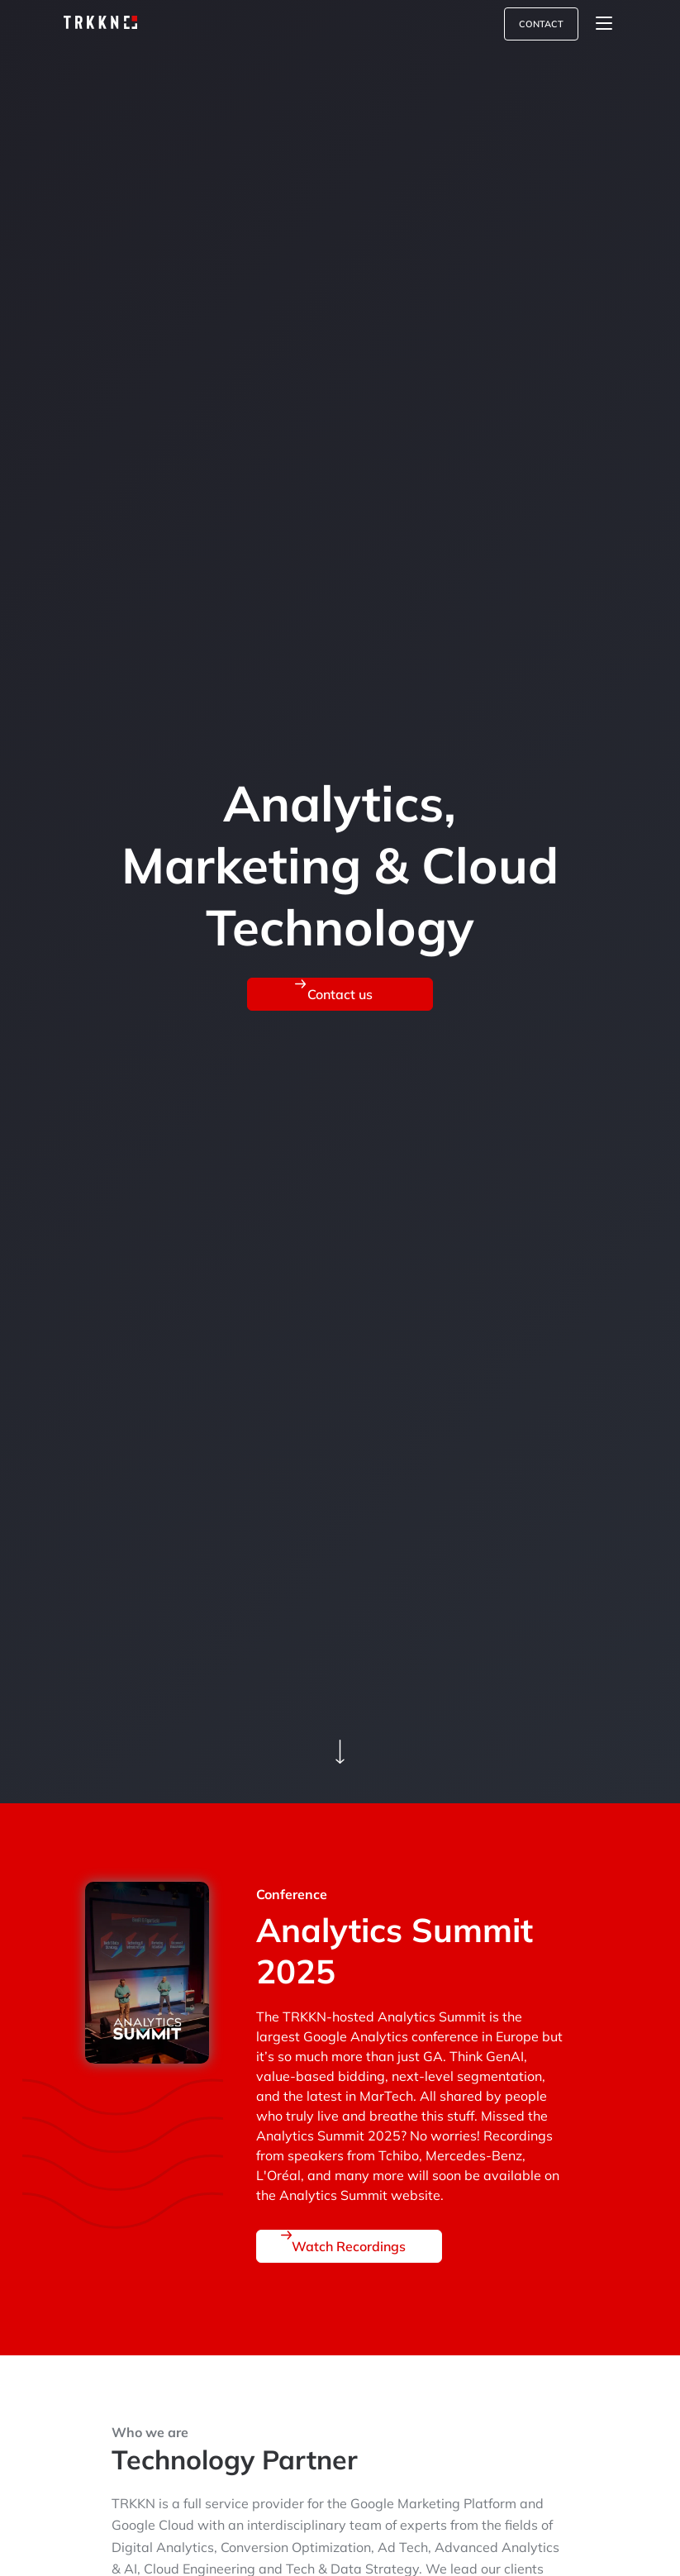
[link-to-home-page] (96, 23)
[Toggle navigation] (604, 24)
